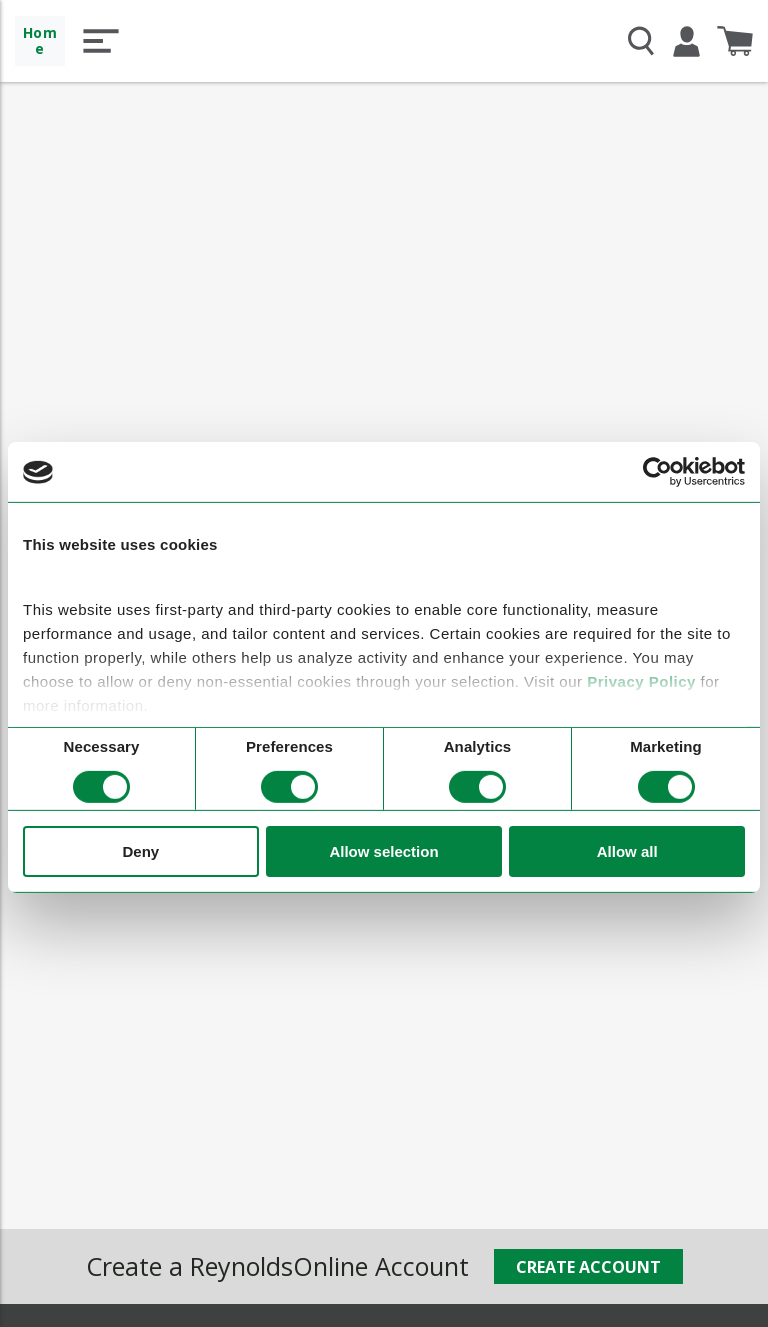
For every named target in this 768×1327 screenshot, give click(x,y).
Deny (140, 850)
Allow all (627, 850)
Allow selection (383, 850)
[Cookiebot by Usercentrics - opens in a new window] (657, 472)
